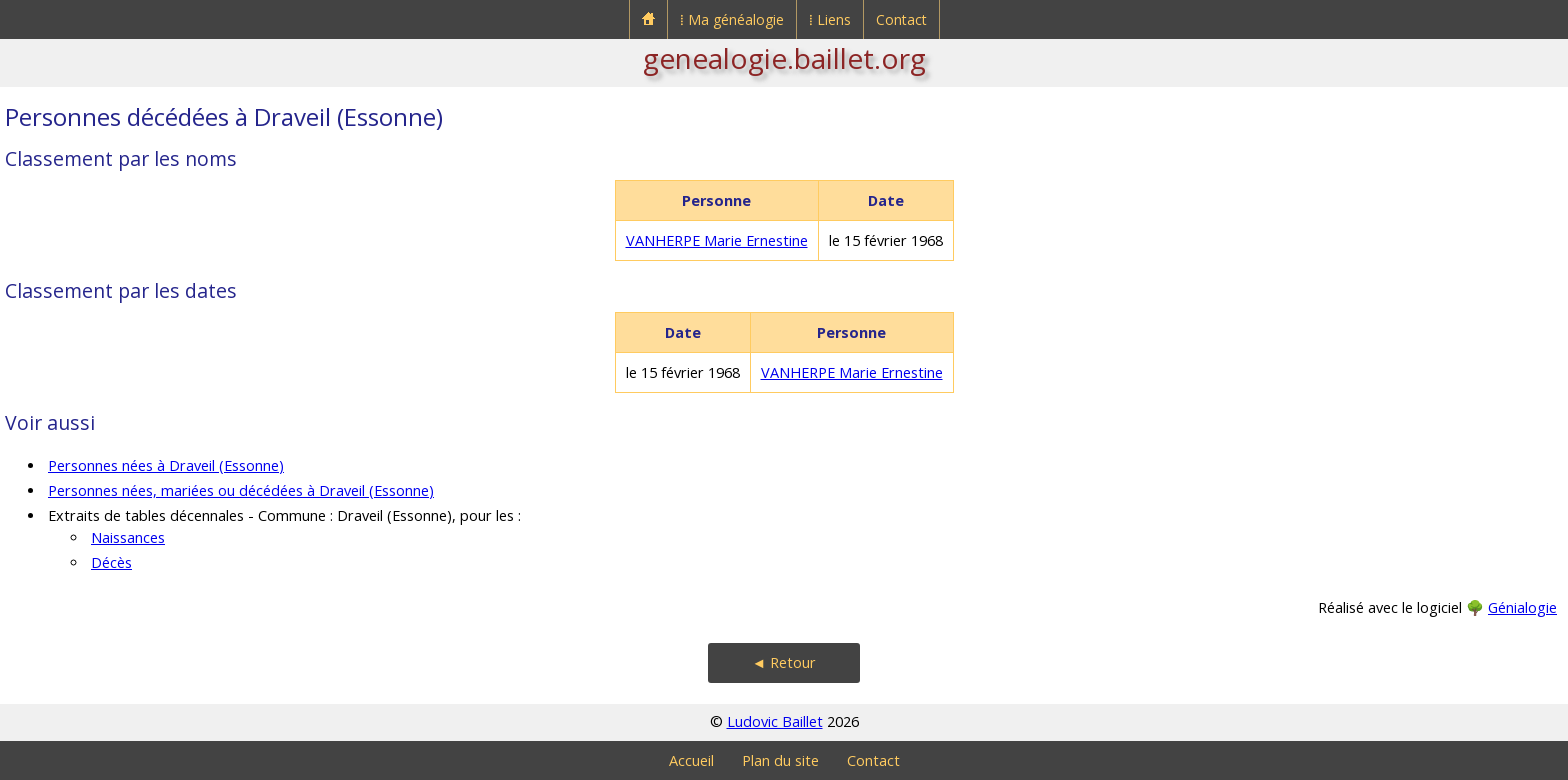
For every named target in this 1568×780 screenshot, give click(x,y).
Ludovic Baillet (775, 721)
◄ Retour (784, 662)
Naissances (128, 537)
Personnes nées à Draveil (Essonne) (166, 465)
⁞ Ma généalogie (732, 19)
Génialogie (1522, 607)
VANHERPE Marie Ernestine (717, 240)
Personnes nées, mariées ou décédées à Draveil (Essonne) (241, 490)
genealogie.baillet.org (784, 58)
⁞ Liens (830, 19)
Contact (901, 19)
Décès (111, 562)
